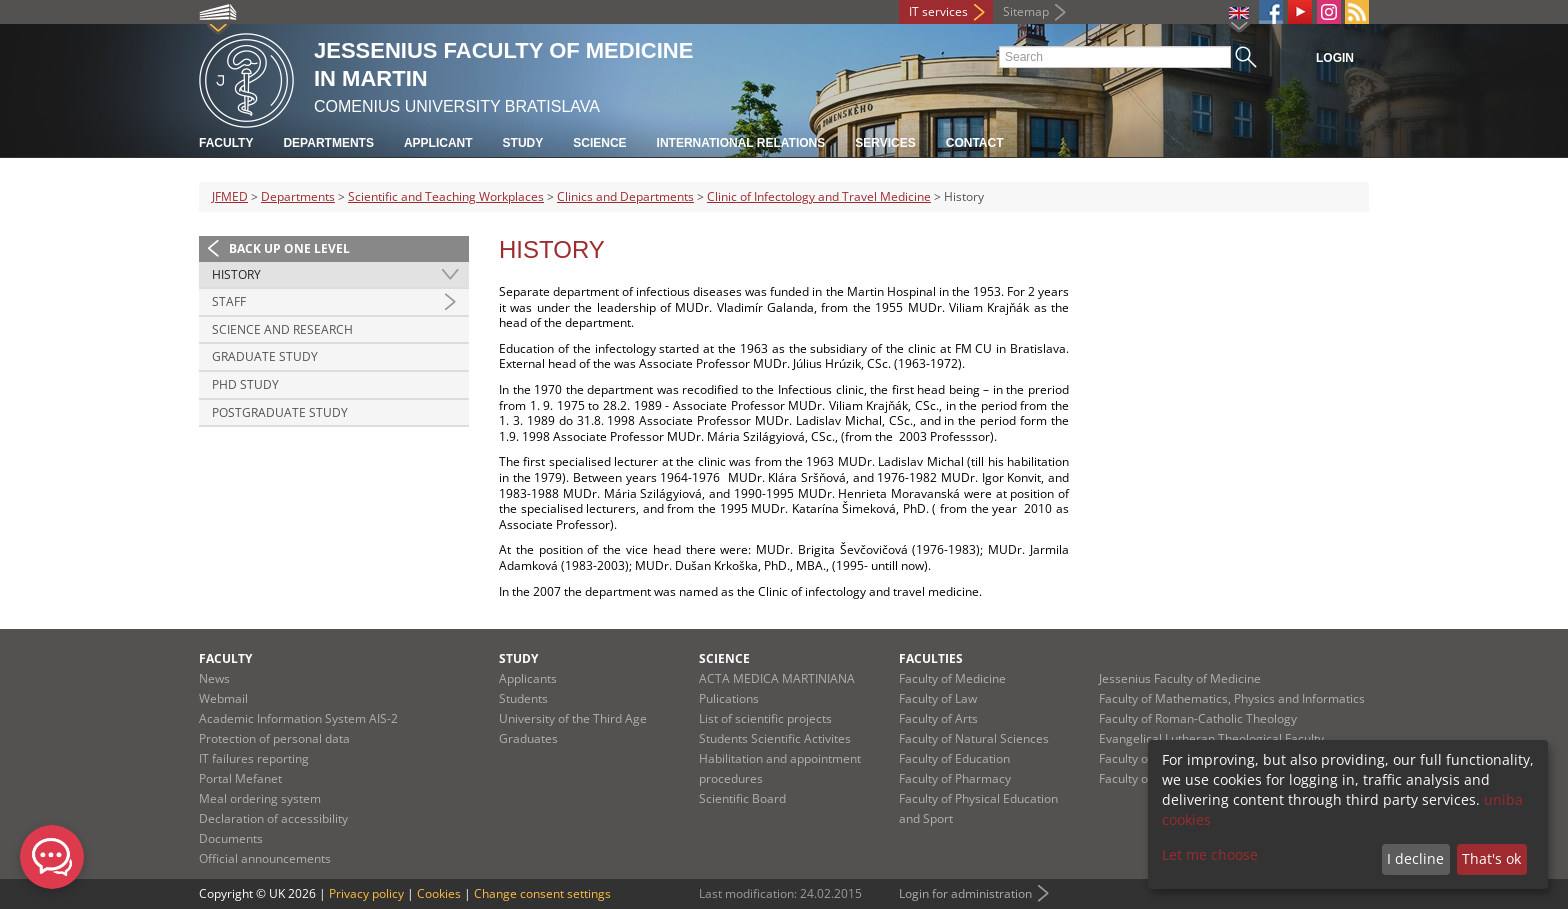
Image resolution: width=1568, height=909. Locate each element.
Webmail (223, 698)
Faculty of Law (938, 698)
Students (523, 698)
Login (1335, 58)
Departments (328, 143)
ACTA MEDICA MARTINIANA (777, 678)
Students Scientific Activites (775, 738)
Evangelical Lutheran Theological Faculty (1211, 738)
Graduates (528, 738)
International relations (741, 143)
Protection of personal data (274, 738)
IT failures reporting (254, 758)
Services (885, 143)
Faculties (931, 658)
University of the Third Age (573, 718)
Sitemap (1026, 11)
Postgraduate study (280, 412)
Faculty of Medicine (952, 678)
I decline (1415, 858)
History (236, 274)
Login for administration (965, 893)
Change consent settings (542, 893)
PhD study (245, 384)
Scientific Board (742, 798)
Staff (229, 301)
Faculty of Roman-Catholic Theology (1198, 718)
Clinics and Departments (625, 196)
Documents (231, 838)
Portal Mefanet (240, 778)
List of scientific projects (765, 718)
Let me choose (1210, 854)
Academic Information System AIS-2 (298, 718)
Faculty (226, 143)
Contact (975, 143)
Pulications (729, 698)
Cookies (439, 893)
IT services (938, 11)
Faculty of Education (954, 758)
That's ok (1491, 858)
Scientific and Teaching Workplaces (446, 196)
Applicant (438, 143)
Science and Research (282, 329)
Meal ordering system (260, 798)
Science (599, 143)
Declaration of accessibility (273, 818)
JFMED (230, 196)
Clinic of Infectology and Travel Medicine (819, 196)
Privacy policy (366, 893)
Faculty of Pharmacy (955, 778)
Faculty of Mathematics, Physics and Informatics (1232, 698)
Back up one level (289, 248)
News (214, 678)
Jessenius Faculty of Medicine (1180, 678)
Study (523, 143)
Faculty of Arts (938, 718)
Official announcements (265, 858)
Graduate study (265, 356)
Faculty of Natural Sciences (974, 738)
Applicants (528, 678)
